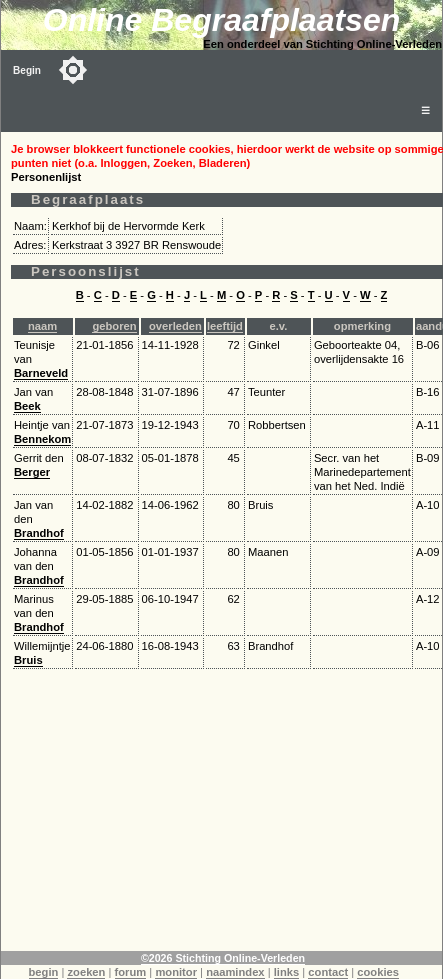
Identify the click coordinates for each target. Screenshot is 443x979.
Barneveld (41, 373)
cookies (378, 972)
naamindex (235, 972)
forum (131, 972)
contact (328, 972)
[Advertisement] (222, 811)
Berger (32, 472)
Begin (27, 70)
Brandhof (39, 533)
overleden (175, 326)
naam (42, 326)
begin (44, 972)
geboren (114, 326)
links (287, 972)
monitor (176, 972)
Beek (27, 406)
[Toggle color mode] (73, 70)
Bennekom (42, 439)
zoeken (86, 972)
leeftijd (225, 326)
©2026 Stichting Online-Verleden (223, 958)
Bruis (28, 660)
